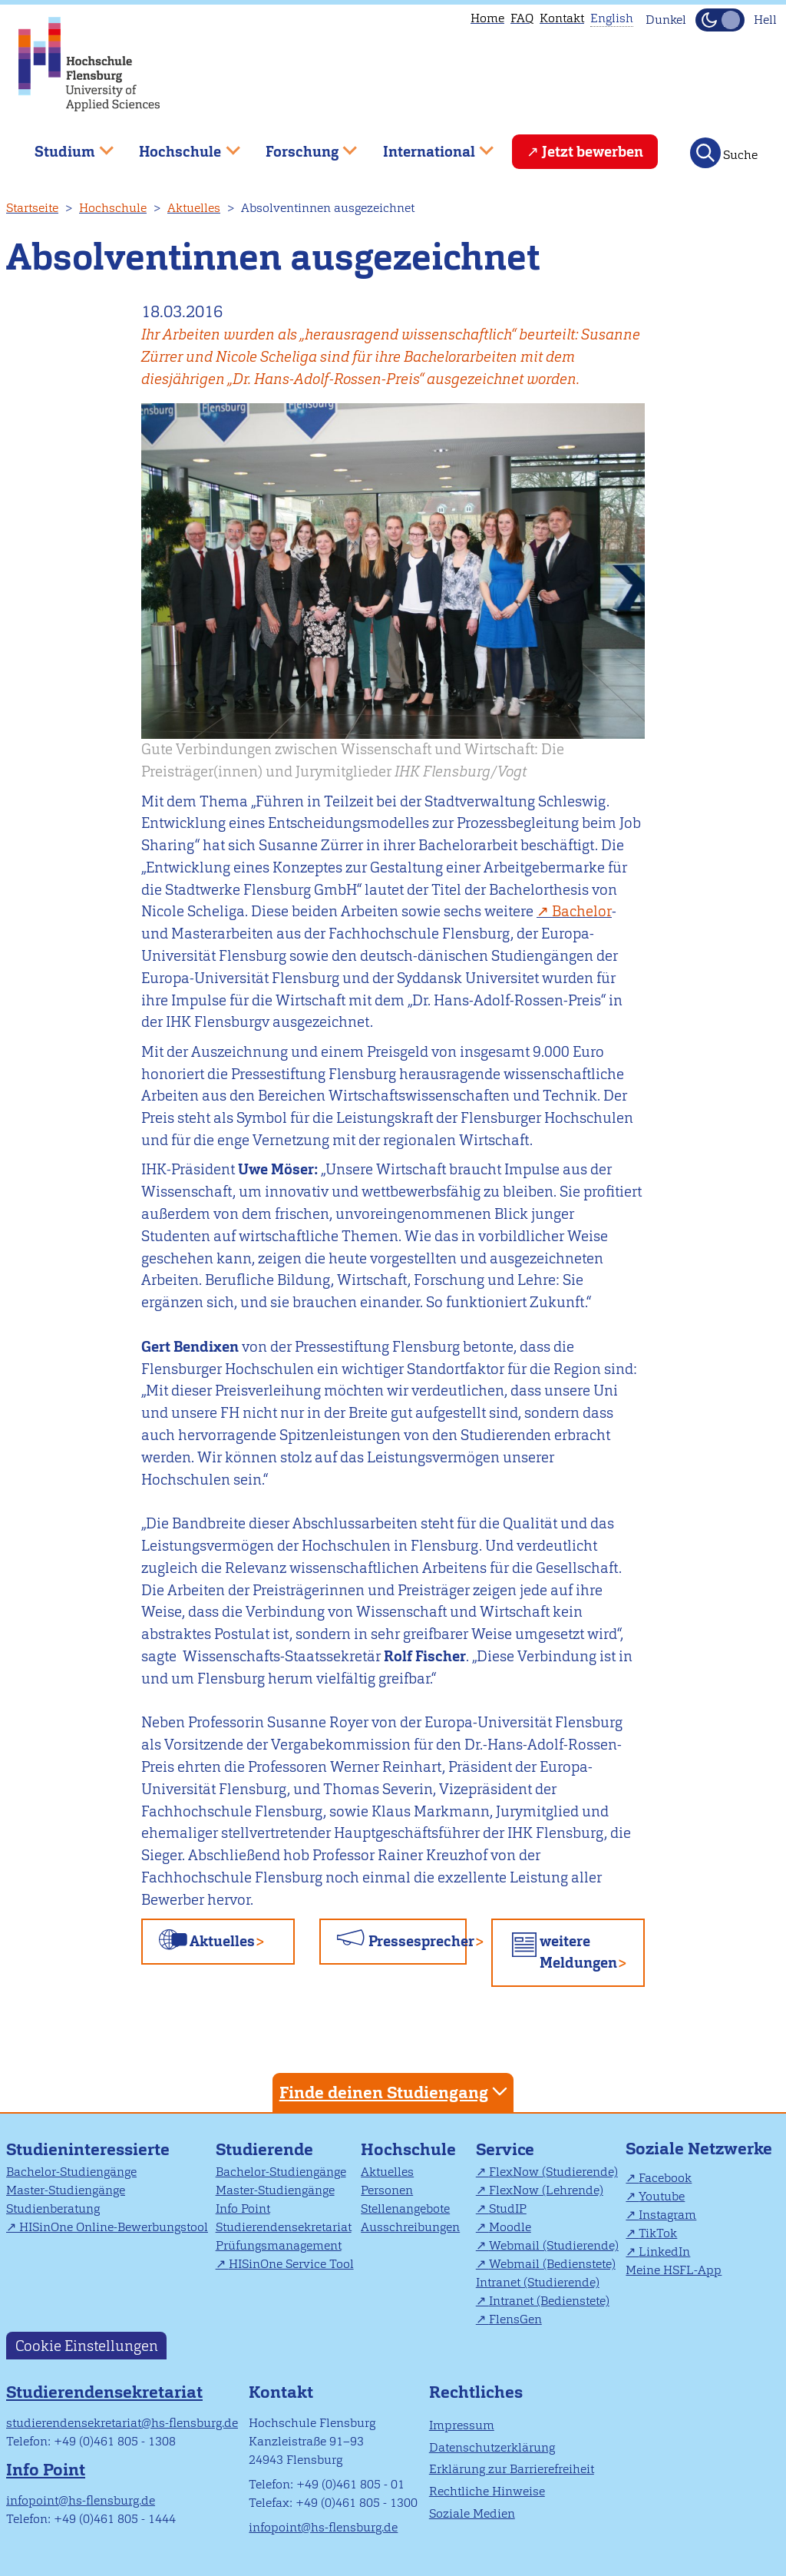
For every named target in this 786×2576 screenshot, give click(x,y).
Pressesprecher (416, 1941)
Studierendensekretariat (284, 2227)
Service (505, 2149)
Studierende (264, 2149)
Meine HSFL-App (674, 2270)
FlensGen (515, 2319)
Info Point (243, 2208)
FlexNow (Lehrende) (546, 2190)
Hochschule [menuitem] (178, 145)
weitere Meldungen (578, 1952)
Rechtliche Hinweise (487, 2491)
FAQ (521, 18)
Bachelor (582, 911)
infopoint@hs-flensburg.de (80, 2500)
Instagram (667, 2215)
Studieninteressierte (88, 2149)
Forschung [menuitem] (300, 145)
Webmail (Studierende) (554, 2245)
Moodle (510, 2227)
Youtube (662, 2196)
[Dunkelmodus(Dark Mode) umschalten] (720, 19)
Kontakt (562, 18)
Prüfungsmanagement (279, 2245)
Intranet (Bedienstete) (549, 2301)
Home (487, 18)
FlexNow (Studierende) (553, 2172)
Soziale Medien (472, 2513)
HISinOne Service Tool (291, 2264)
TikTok (658, 2233)
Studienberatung (53, 2208)
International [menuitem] (427, 145)
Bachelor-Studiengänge (71, 2172)
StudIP (508, 2208)
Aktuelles (193, 208)
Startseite (32, 208)
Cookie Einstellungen (86, 2345)
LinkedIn (664, 2251)
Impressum (461, 2425)
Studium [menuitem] (63, 145)
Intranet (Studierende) (537, 2282)
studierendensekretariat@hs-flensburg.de (122, 2423)
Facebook (665, 2178)
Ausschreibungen (410, 2227)
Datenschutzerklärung (492, 2447)
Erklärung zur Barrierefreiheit (511, 2469)
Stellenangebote (405, 2208)
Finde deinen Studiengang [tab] (395, 2092)
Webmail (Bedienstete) (552, 2264)
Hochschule (113, 208)
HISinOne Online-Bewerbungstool (113, 2227)
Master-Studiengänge (65, 2190)
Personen (387, 2190)
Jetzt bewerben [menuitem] (592, 151)
